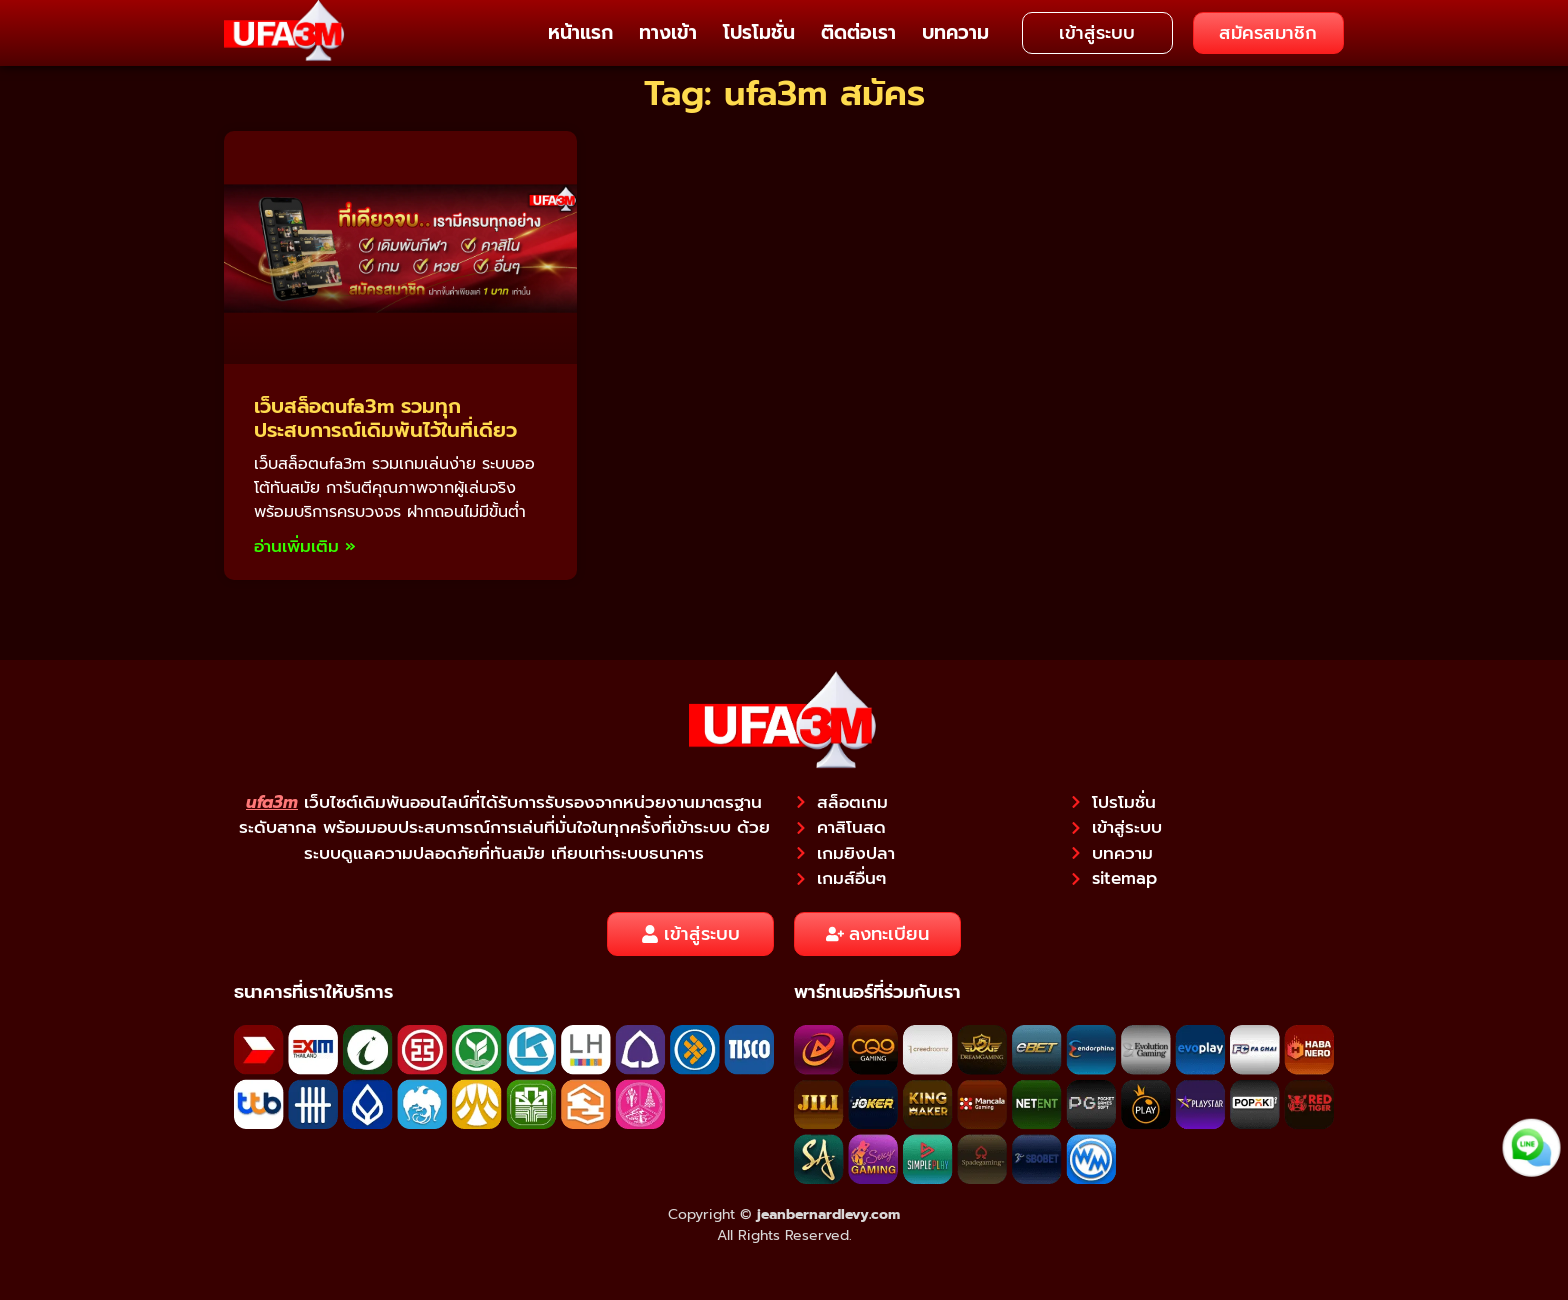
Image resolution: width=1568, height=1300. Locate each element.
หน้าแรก (580, 32)
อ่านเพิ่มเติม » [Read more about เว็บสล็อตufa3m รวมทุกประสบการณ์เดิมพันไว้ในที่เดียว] (305, 546)
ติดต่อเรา (858, 32)
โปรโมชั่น (759, 32)
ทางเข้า (668, 32)
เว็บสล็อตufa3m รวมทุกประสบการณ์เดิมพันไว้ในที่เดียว (385, 418)
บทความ (955, 32)
